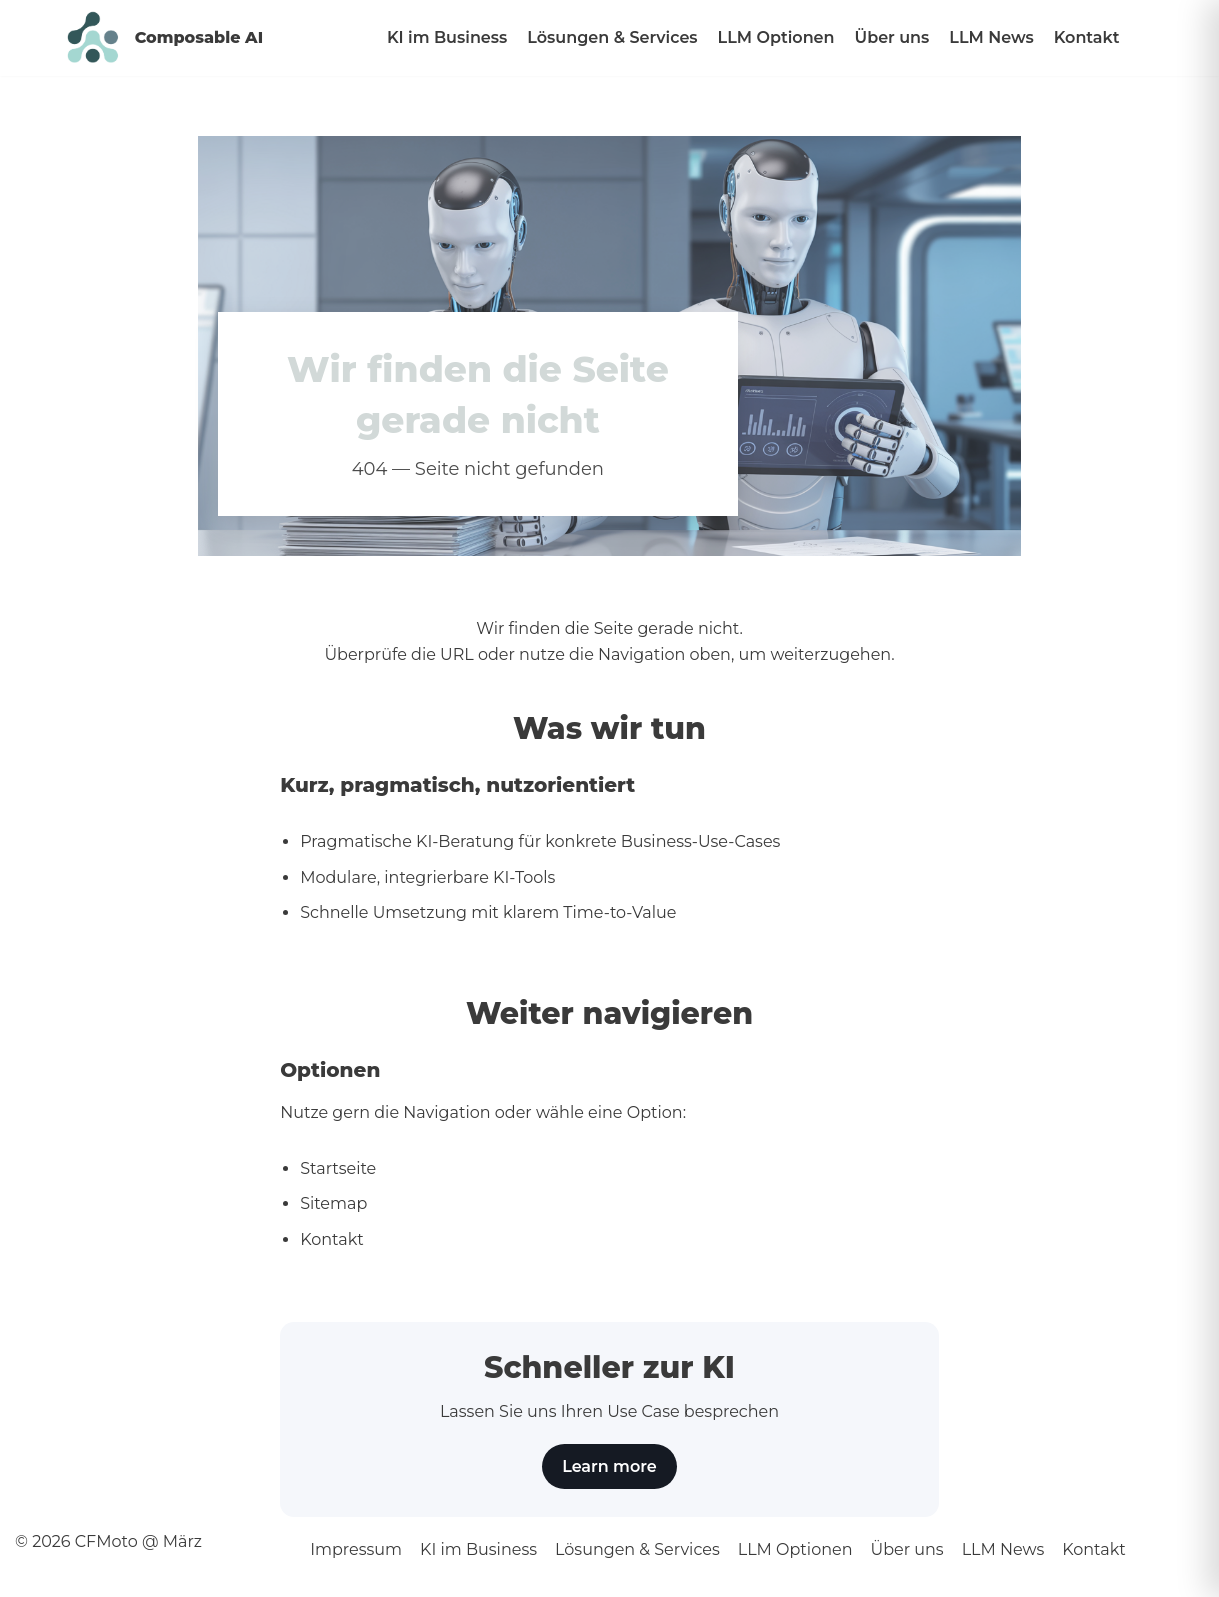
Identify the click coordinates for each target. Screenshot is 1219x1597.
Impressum (356, 1549)
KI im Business (447, 37)
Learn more (609, 1466)
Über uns (892, 37)
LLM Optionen (776, 37)
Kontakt (1087, 37)
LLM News (991, 37)
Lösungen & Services (612, 37)
